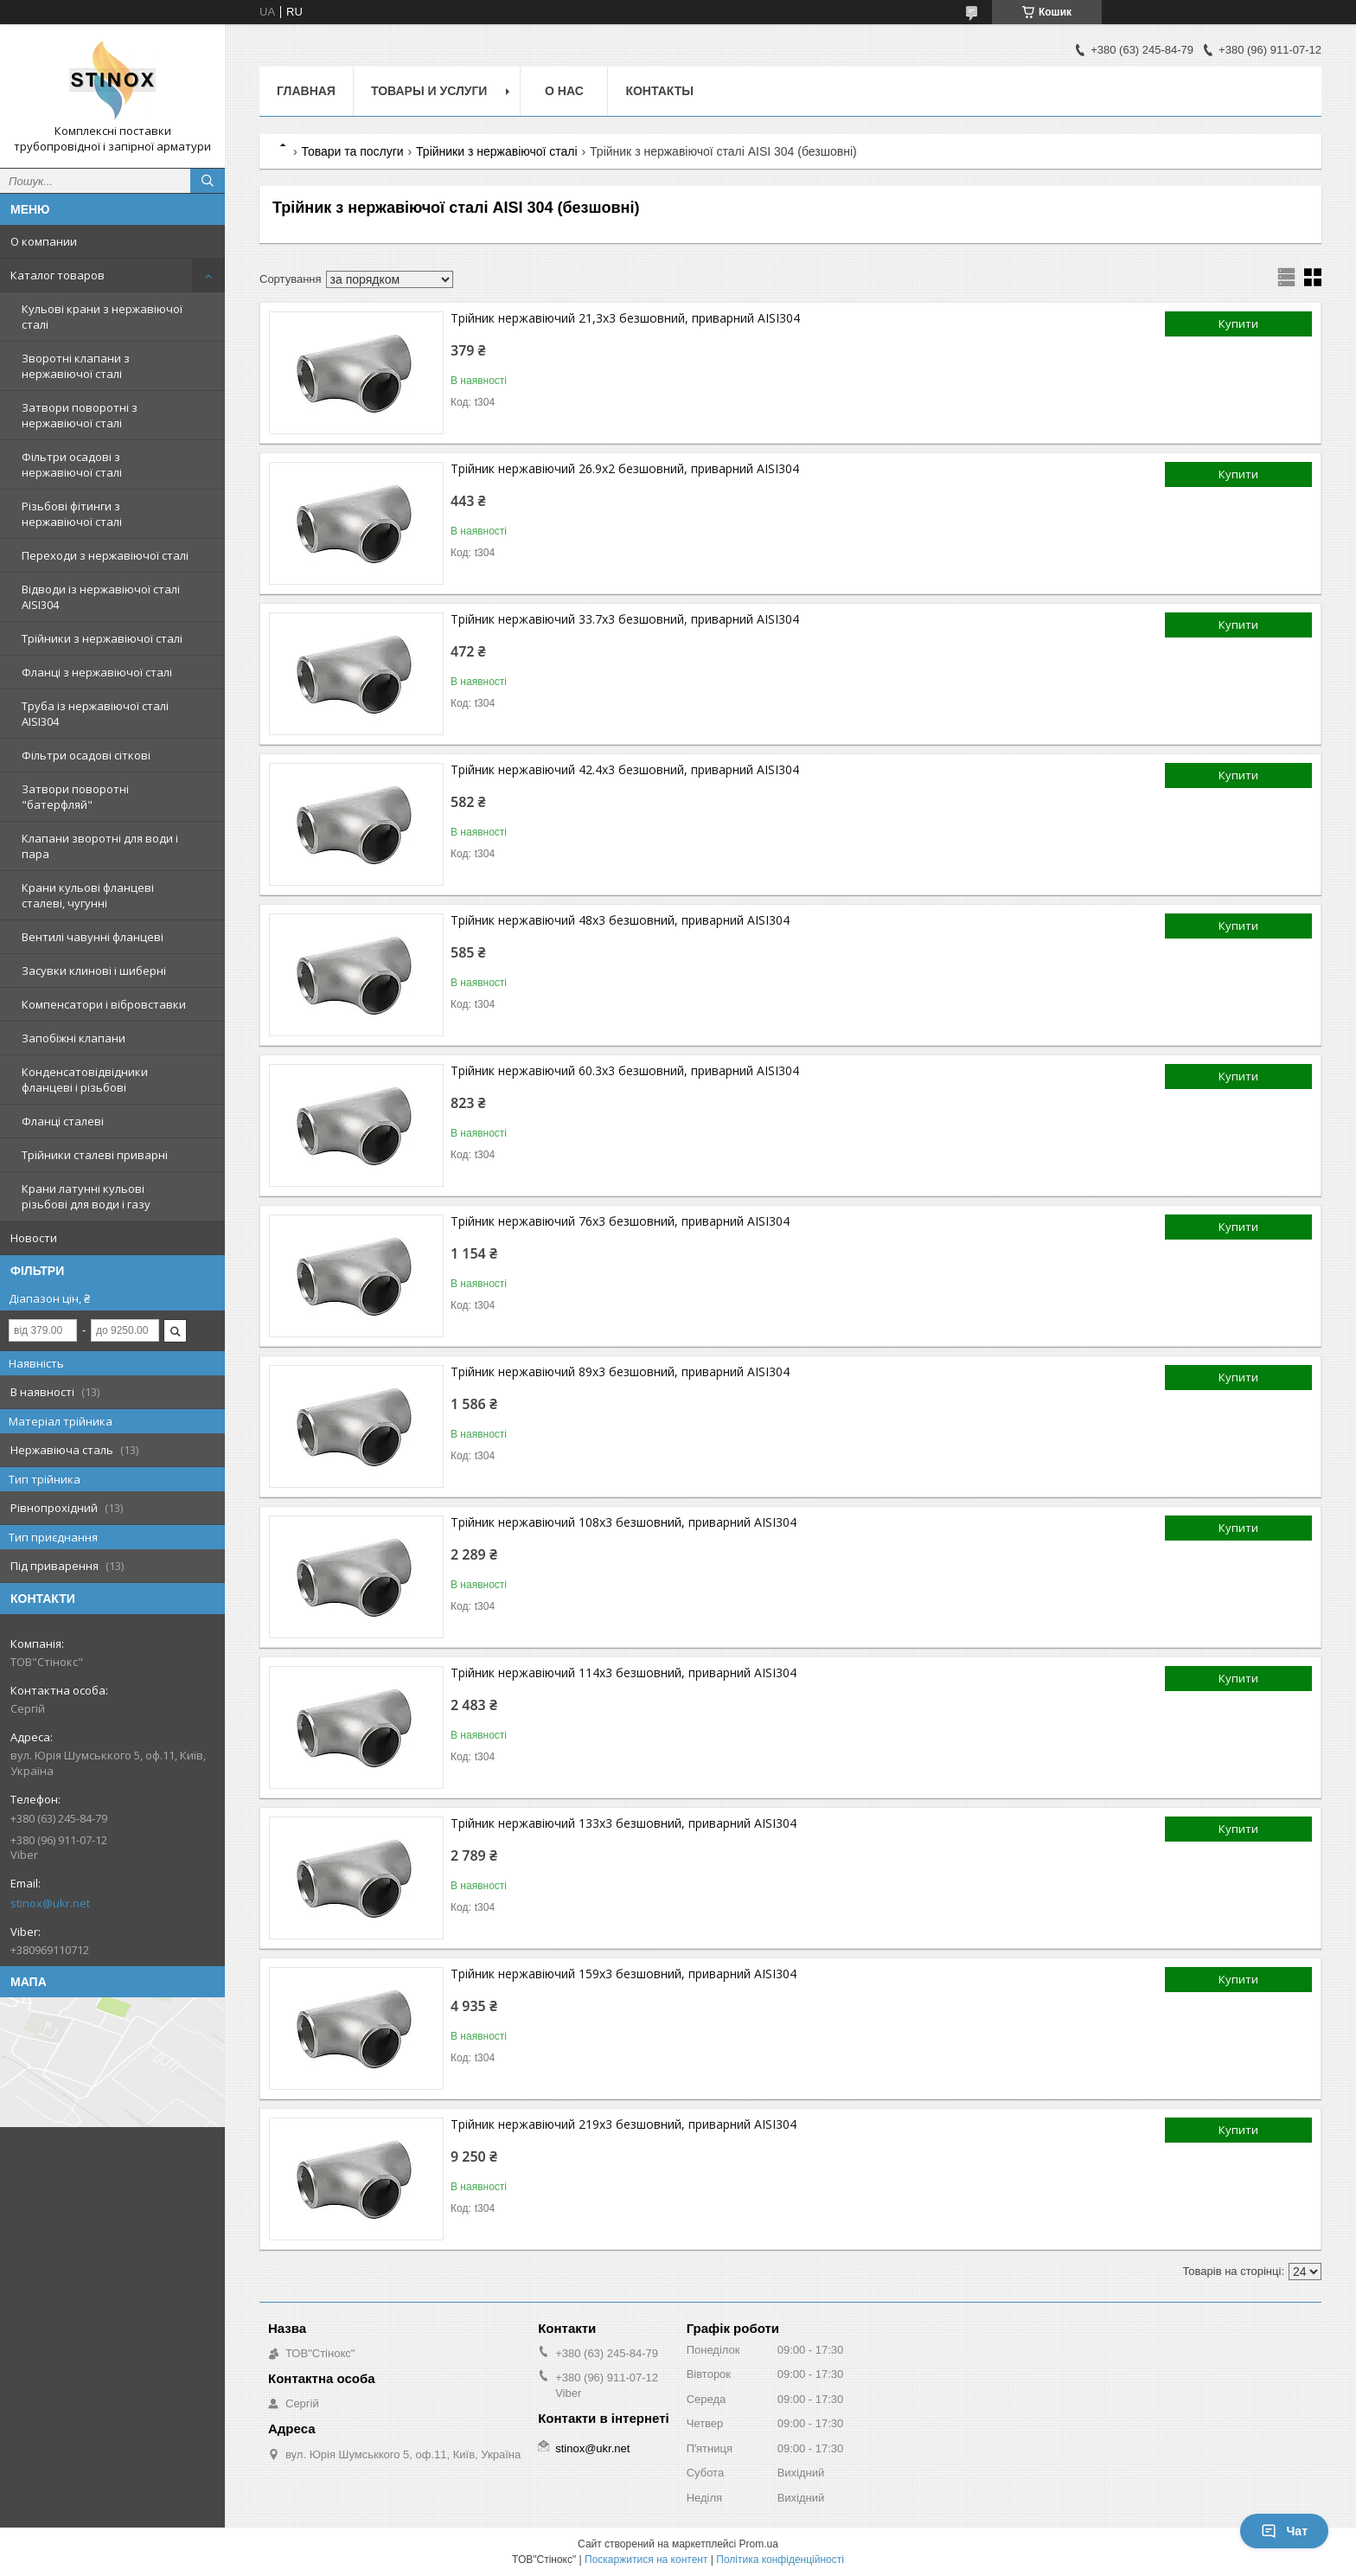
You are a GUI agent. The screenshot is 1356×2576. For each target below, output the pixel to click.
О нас (564, 91)
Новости (33, 1238)
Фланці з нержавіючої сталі (97, 672)
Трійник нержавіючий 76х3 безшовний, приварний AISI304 (620, 1221)
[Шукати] (207, 181)
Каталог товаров (57, 275)
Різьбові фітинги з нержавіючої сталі (72, 513)
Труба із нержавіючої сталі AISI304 (95, 713)
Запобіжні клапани (73, 1038)
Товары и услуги (429, 91)
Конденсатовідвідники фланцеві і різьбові (85, 1079)
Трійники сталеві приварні (95, 1155)
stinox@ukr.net (50, 1903)
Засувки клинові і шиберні (94, 970)
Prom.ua (758, 2544)
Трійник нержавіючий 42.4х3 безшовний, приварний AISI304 (625, 769)
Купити (1238, 323)
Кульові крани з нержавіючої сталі (102, 316)
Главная (306, 91)
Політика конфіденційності (780, 2560)
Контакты (659, 91)
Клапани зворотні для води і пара (100, 846)
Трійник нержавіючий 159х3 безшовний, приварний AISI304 (623, 1973)
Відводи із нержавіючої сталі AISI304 (101, 596)
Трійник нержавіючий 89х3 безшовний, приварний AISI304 (620, 1371)
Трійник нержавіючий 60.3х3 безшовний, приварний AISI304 (625, 1070)
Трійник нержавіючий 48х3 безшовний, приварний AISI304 (620, 920)
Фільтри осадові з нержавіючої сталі (72, 464)
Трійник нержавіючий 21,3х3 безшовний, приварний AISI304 (625, 318)
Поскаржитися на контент (646, 2560)
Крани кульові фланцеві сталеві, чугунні (88, 895)
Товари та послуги (352, 151)
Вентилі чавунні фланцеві (92, 937)
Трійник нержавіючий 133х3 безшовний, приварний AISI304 (623, 1823)
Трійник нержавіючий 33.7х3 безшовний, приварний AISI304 (625, 619)
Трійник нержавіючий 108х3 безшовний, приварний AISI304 (623, 1522)
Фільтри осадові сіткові (86, 755)
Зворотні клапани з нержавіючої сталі (76, 365)
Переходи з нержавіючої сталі (105, 555)
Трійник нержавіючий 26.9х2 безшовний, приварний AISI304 (625, 468)
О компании (43, 241)
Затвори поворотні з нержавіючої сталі (80, 415)
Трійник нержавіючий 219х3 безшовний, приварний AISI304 (623, 2124)
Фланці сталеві (63, 1121)
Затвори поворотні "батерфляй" (75, 796)
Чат (1284, 2531)
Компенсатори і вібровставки (104, 1004)
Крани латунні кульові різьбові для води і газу (86, 1196)
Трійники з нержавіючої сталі (102, 638)
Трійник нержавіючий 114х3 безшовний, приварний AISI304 (623, 1672)
